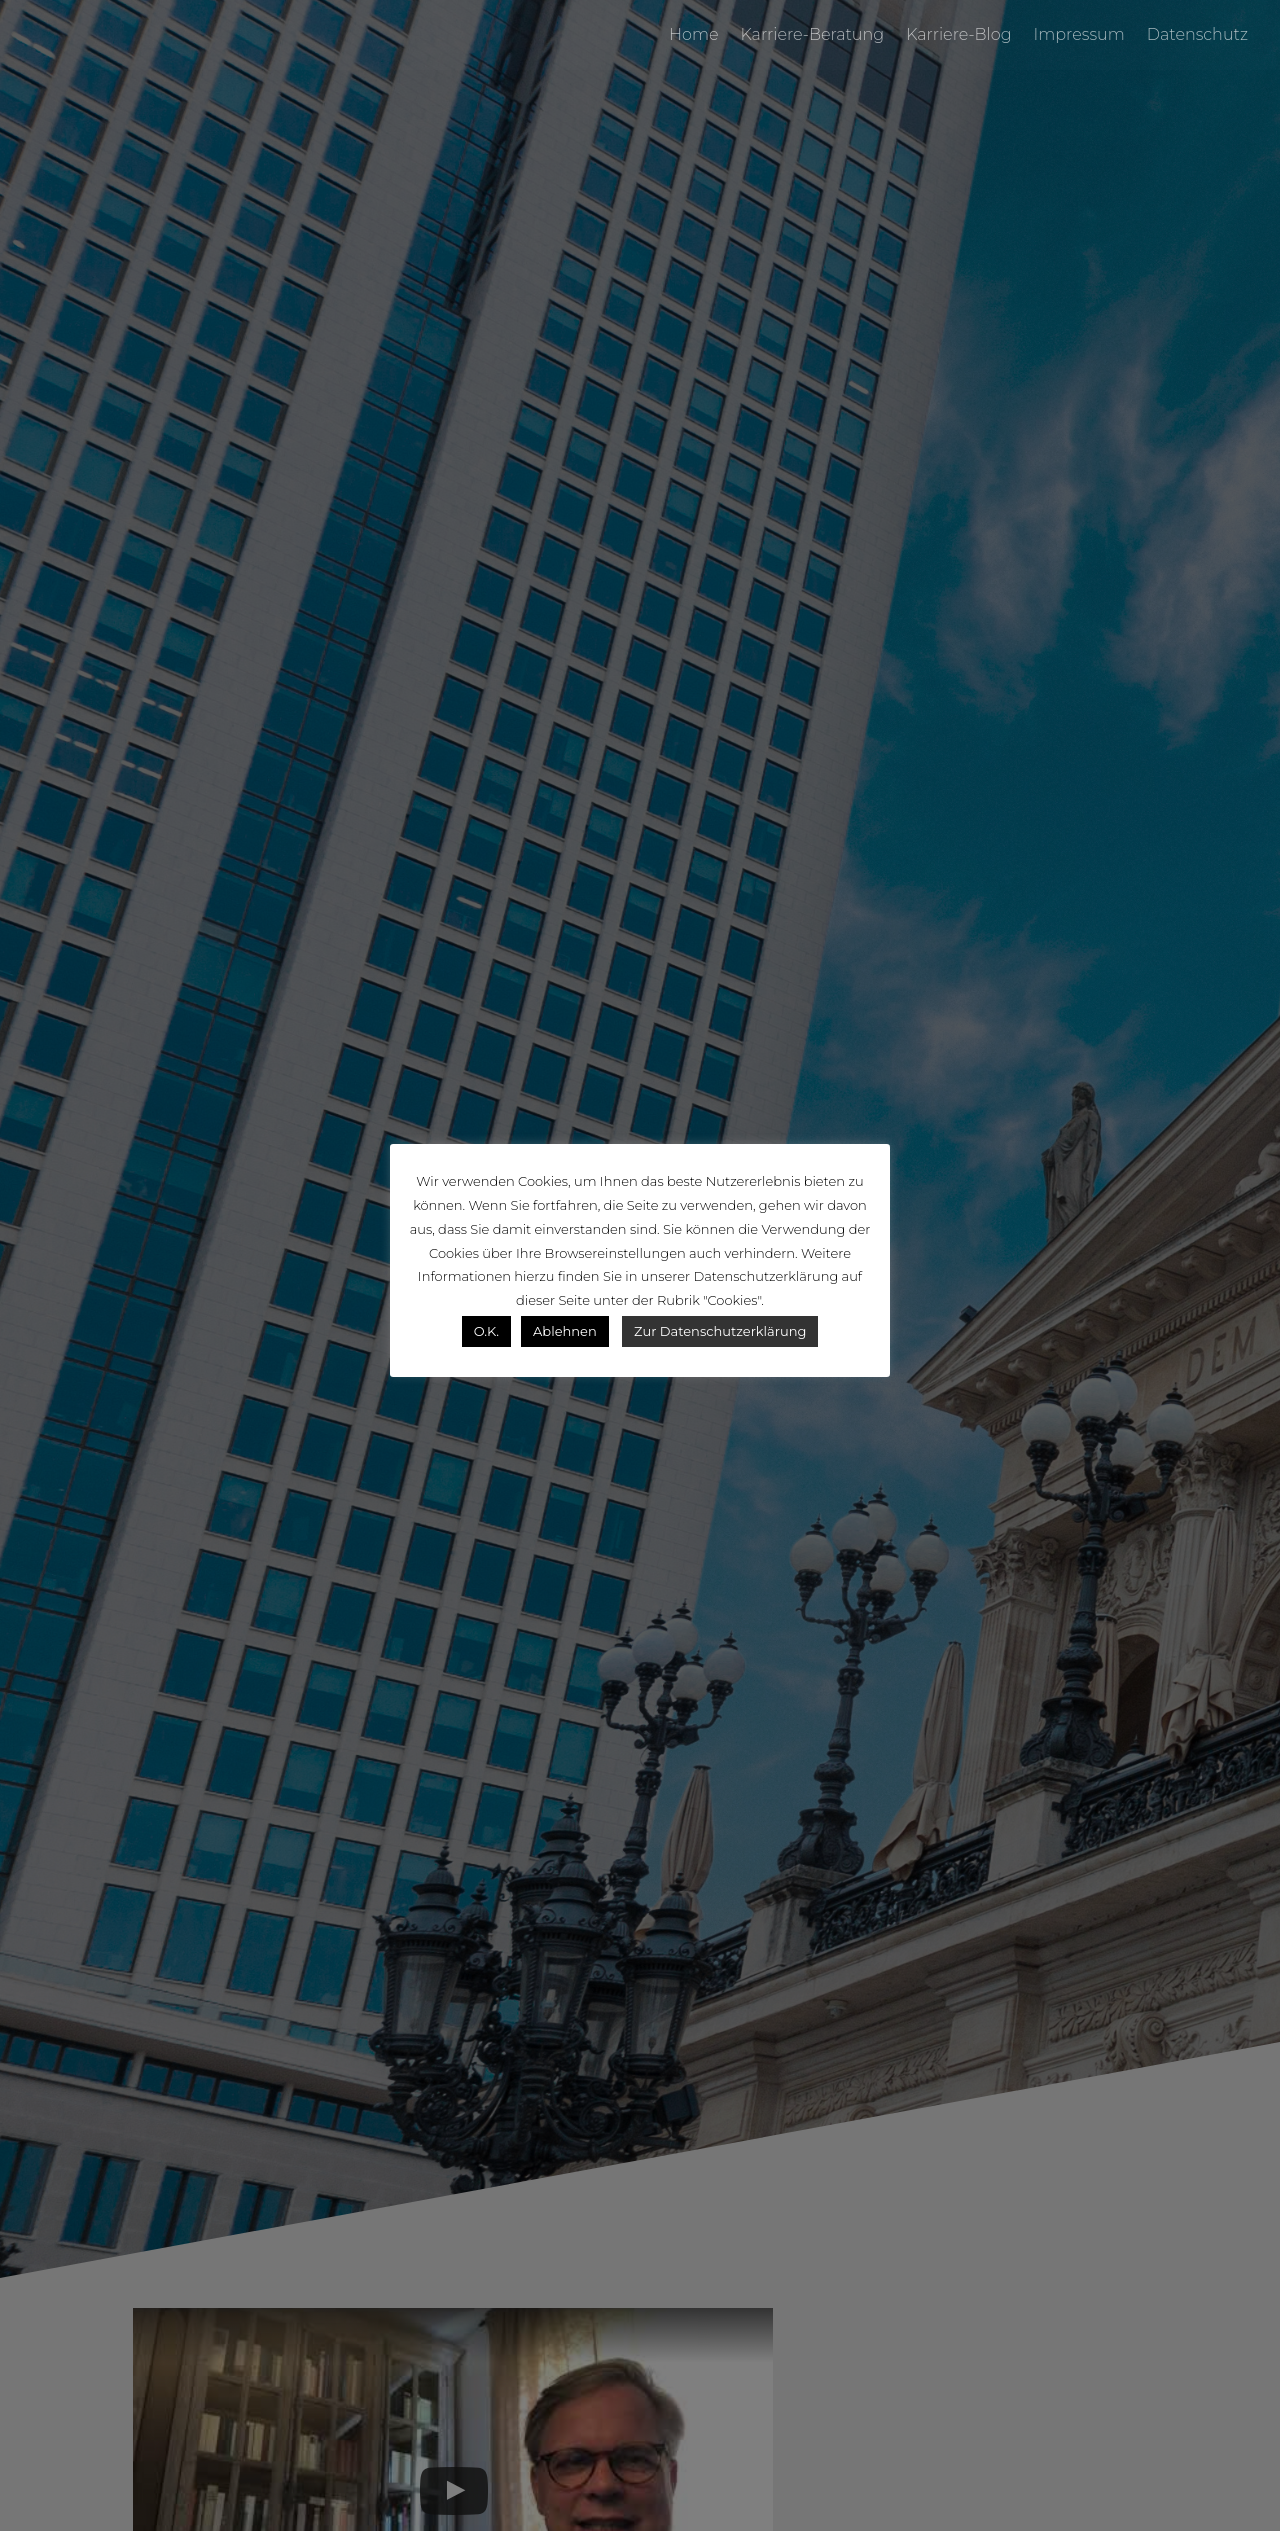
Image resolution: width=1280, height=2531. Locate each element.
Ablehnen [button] (565, 1331)
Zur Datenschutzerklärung (720, 1331)
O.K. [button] (486, 1331)
